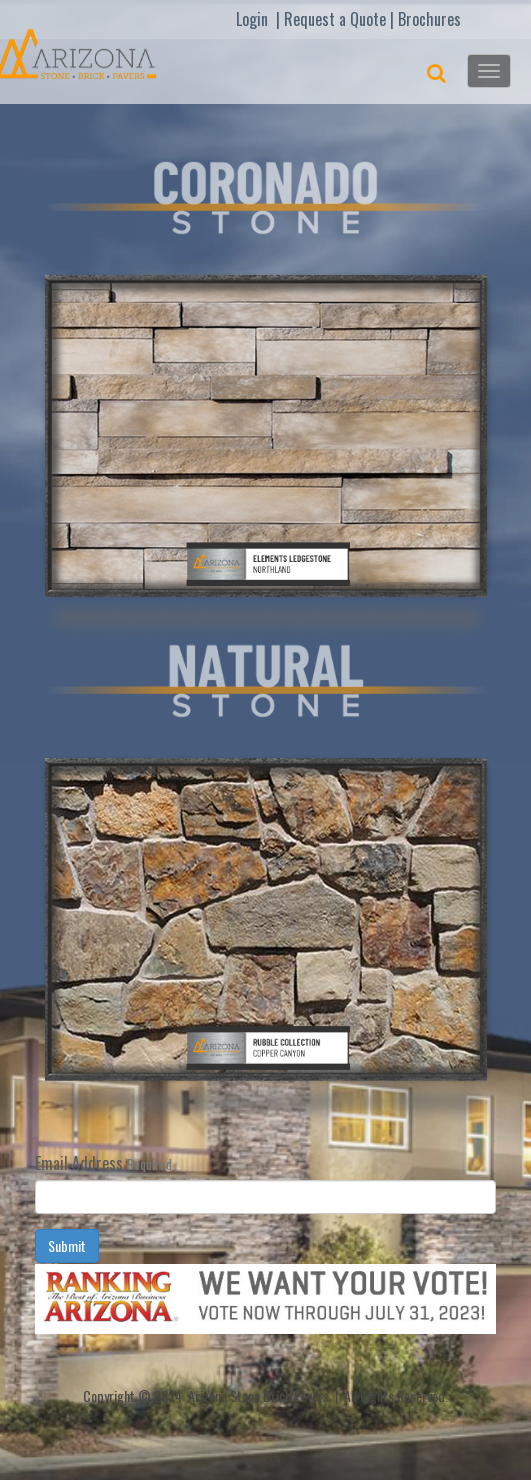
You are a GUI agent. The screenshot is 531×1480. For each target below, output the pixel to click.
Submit (67, 1245)
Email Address (79, 1163)
